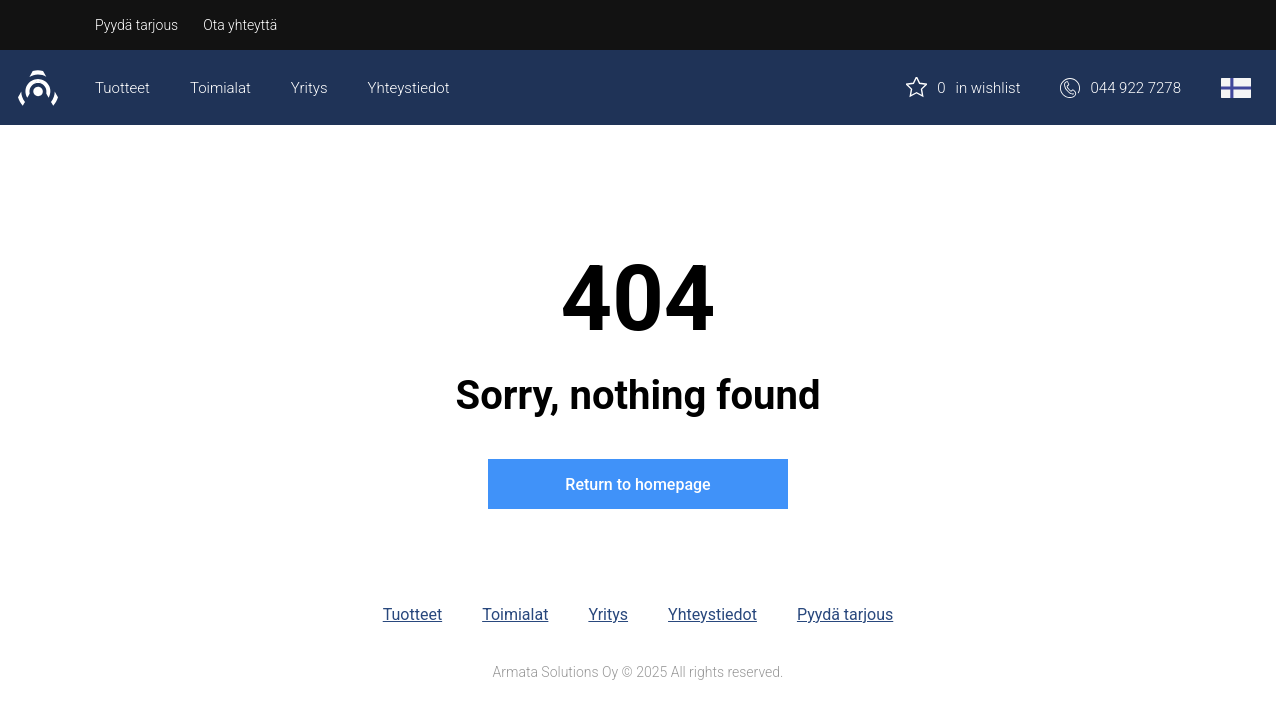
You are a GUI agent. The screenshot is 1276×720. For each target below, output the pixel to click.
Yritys (309, 88)
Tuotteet (122, 88)
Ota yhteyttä (240, 25)
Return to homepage (637, 484)
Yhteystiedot (409, 88)
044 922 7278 (1120, 88)
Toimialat (220, 88)
